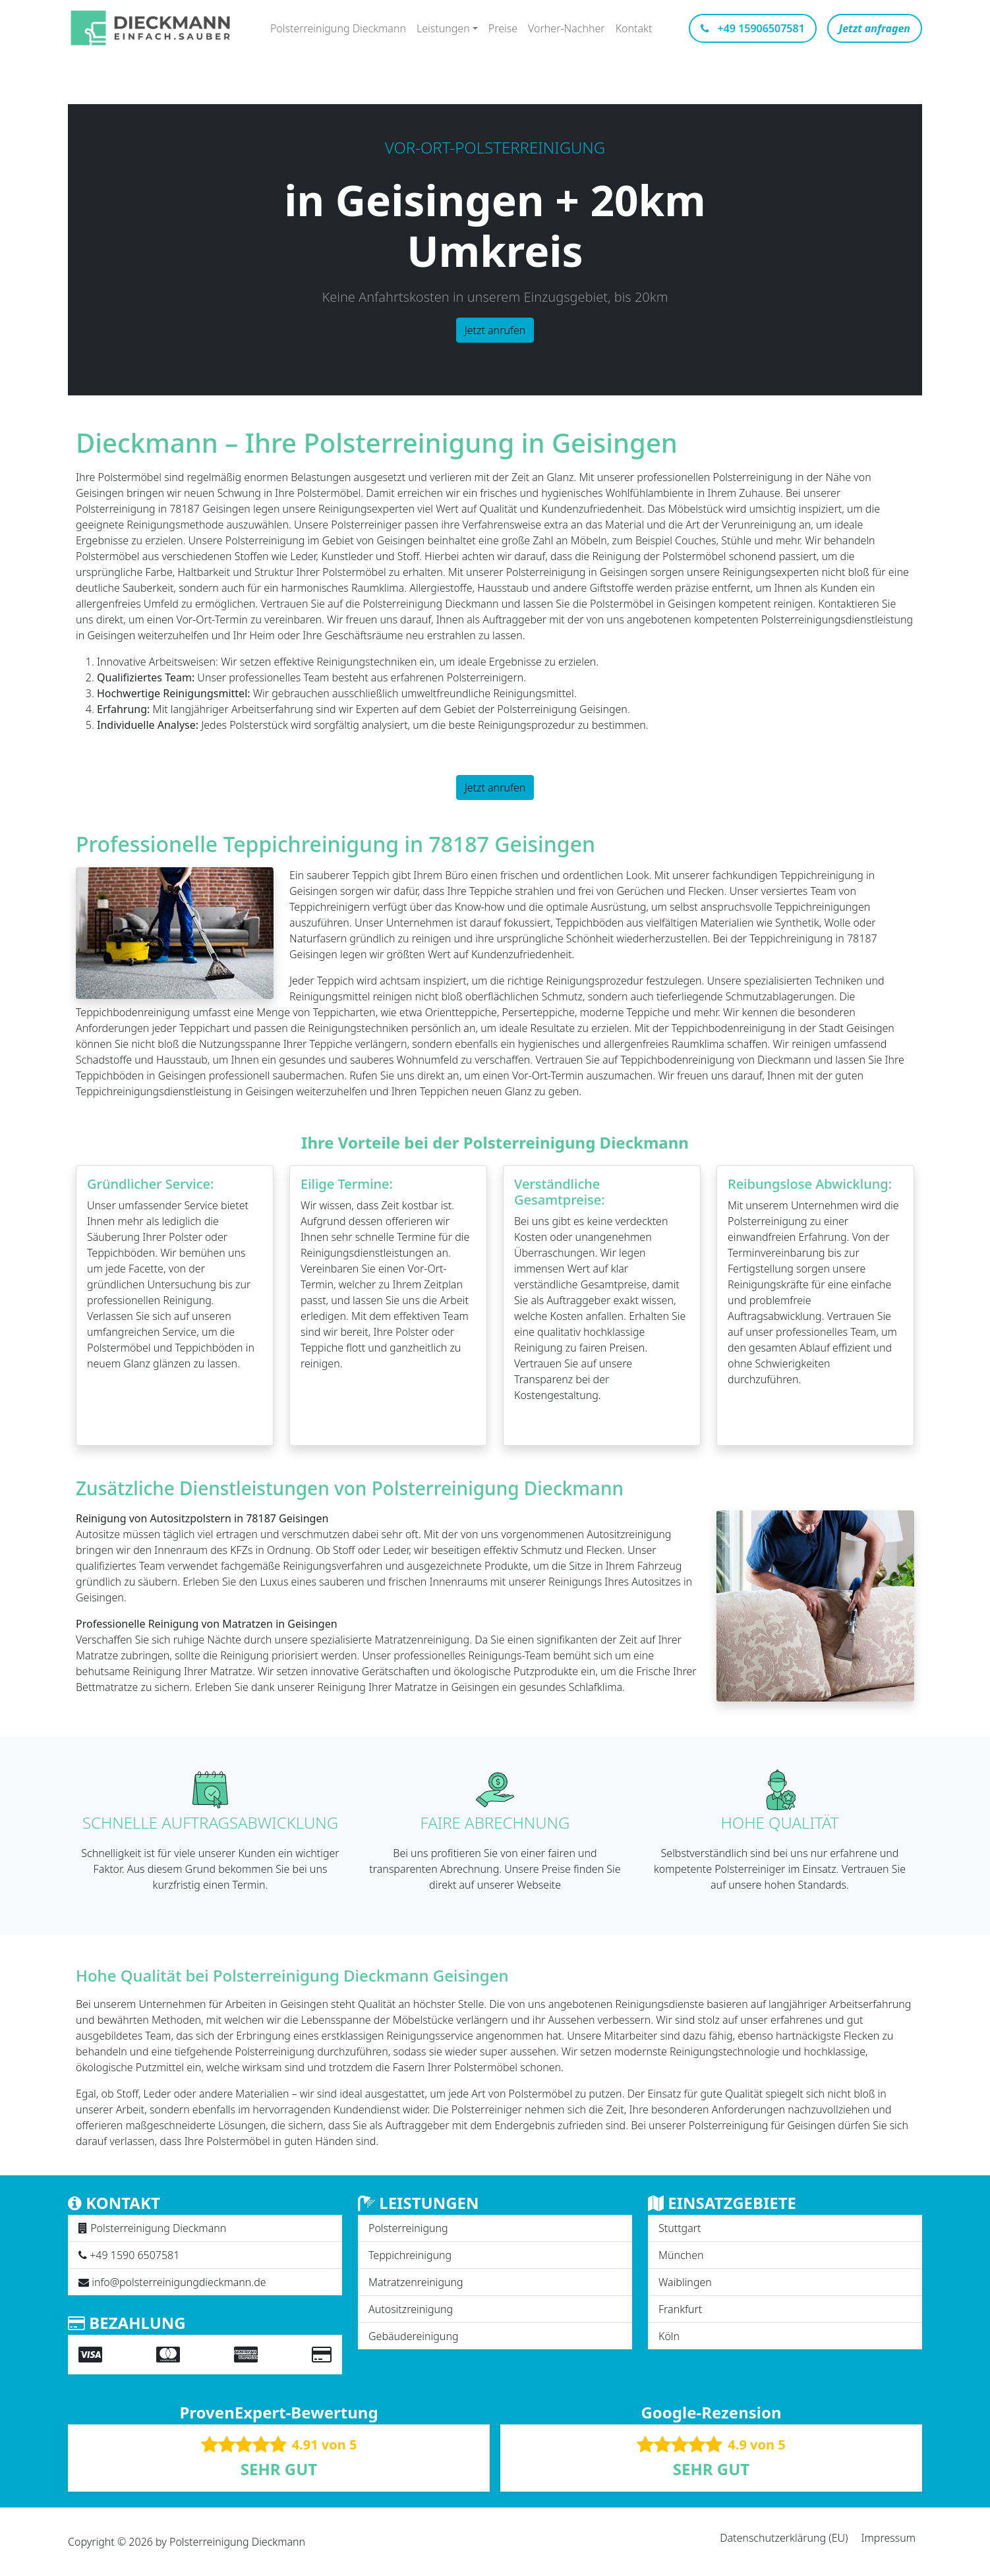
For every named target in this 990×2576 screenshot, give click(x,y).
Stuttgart (679, 2228)
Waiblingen (685, 2282)
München (680, 2255)
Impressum (888, 2538)
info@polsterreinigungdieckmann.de (179, 2282)
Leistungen (443, 28)
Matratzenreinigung (415, 2282)
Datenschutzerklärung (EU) (784, 2538)
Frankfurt (680, 2309)
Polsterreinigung (408, 2228)
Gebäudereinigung (413, 2336)
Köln (669, 2336)
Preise (502, 28)
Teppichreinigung (409, 2255)
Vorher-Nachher (566, 28)
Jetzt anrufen (495, 330)
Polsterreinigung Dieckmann (338, 28)
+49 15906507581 (752, 28)
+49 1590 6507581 (134, 2255)
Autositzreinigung (410, 2309)
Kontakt (634, 28)
